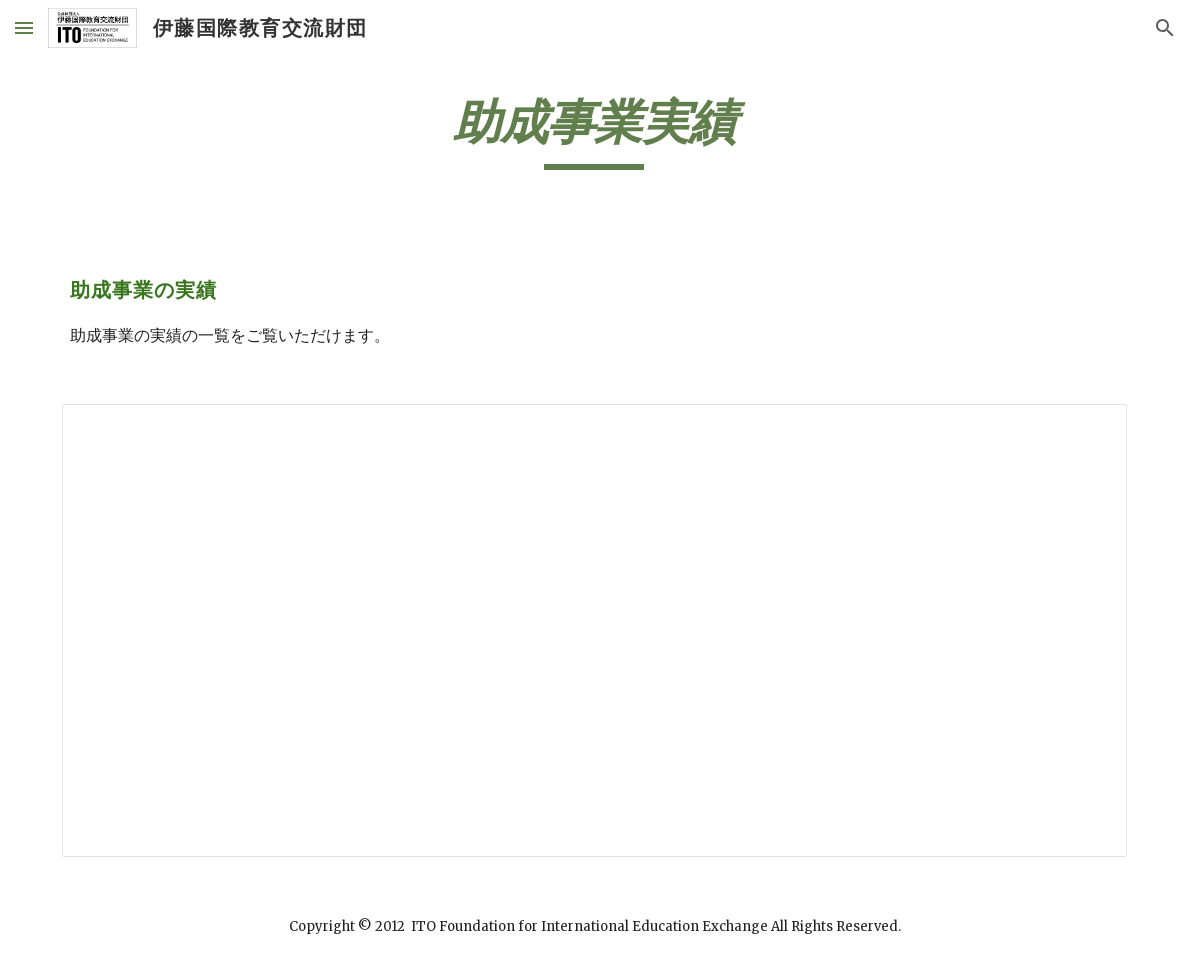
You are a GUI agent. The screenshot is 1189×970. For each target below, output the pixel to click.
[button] (24, 27)
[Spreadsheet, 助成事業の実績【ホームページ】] (595, 630)
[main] (594, 131)
